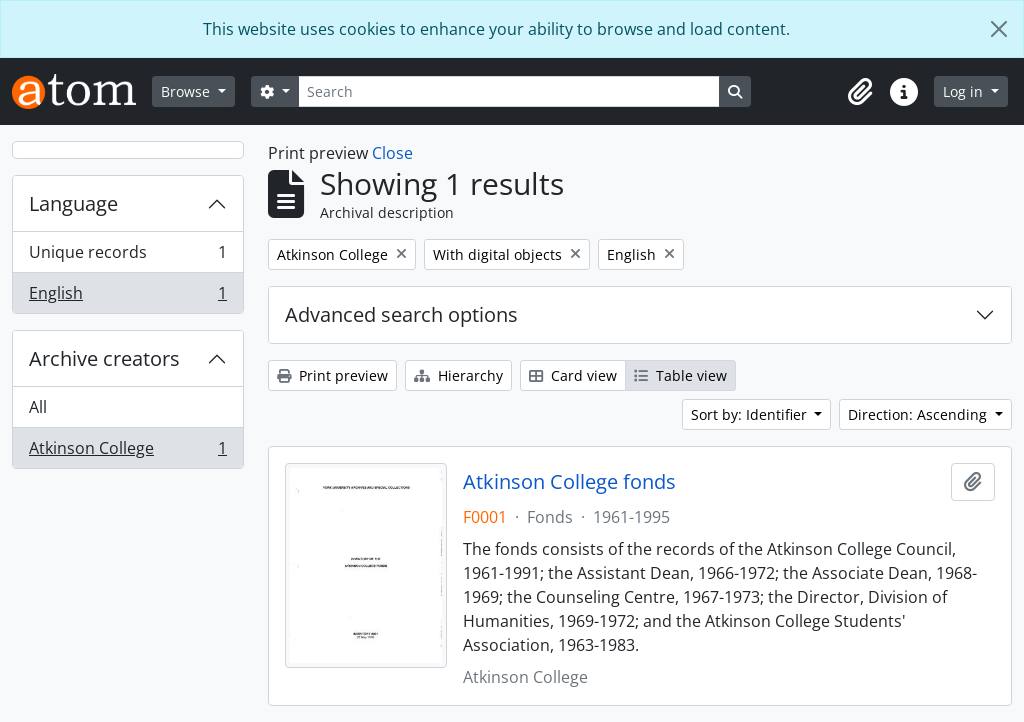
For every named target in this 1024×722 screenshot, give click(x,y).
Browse (187, 91)
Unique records (127, 256)
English (127, 297)
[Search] (509, 91)
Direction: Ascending (919, 414)
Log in (965, 91)
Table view (680, 375)
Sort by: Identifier (751, 414)
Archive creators (104, 358)
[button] (860, 92)
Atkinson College (127, 452)
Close (392, 153)
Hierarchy (458, 375)
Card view (573, 375)
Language (73, 203)
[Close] (999, 29)
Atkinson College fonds (569, 482)
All (38, 407)
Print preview (332, 375)
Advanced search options (401, 314)
